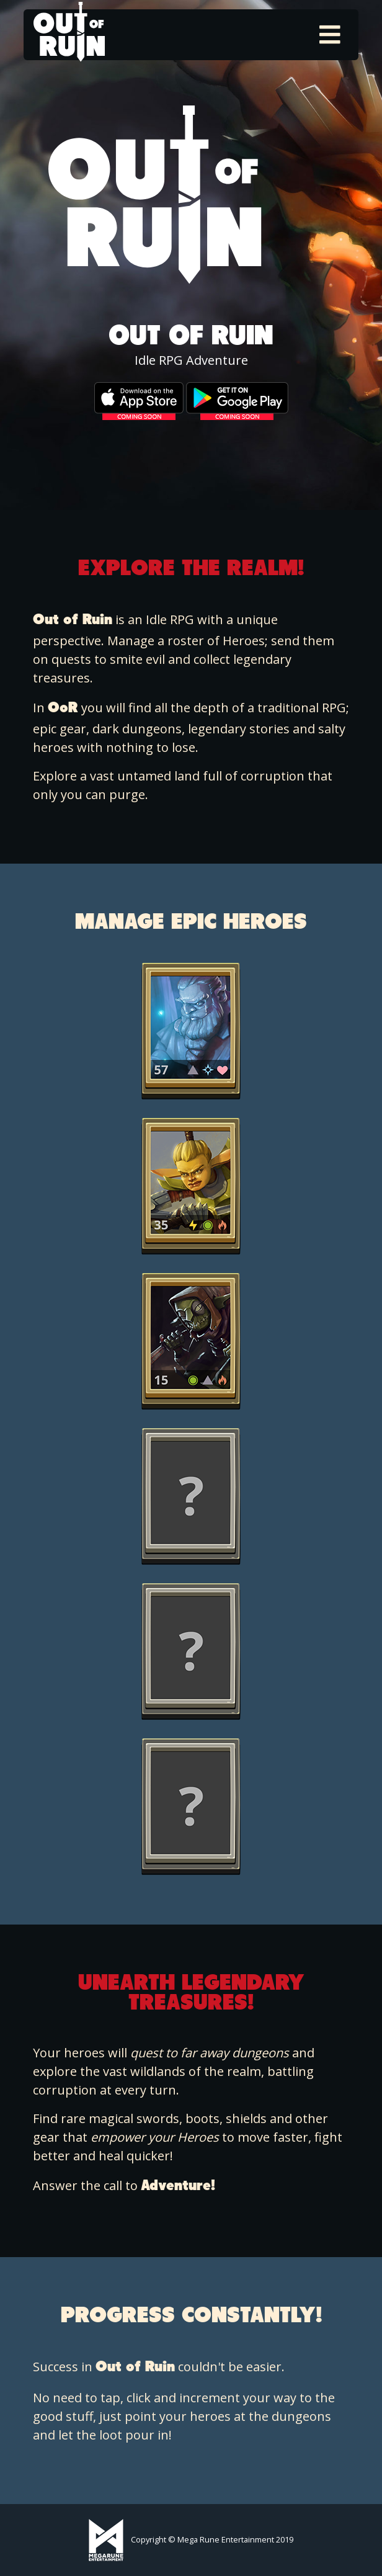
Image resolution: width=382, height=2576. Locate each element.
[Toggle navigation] (330, 35)
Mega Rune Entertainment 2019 (235, 2539)
